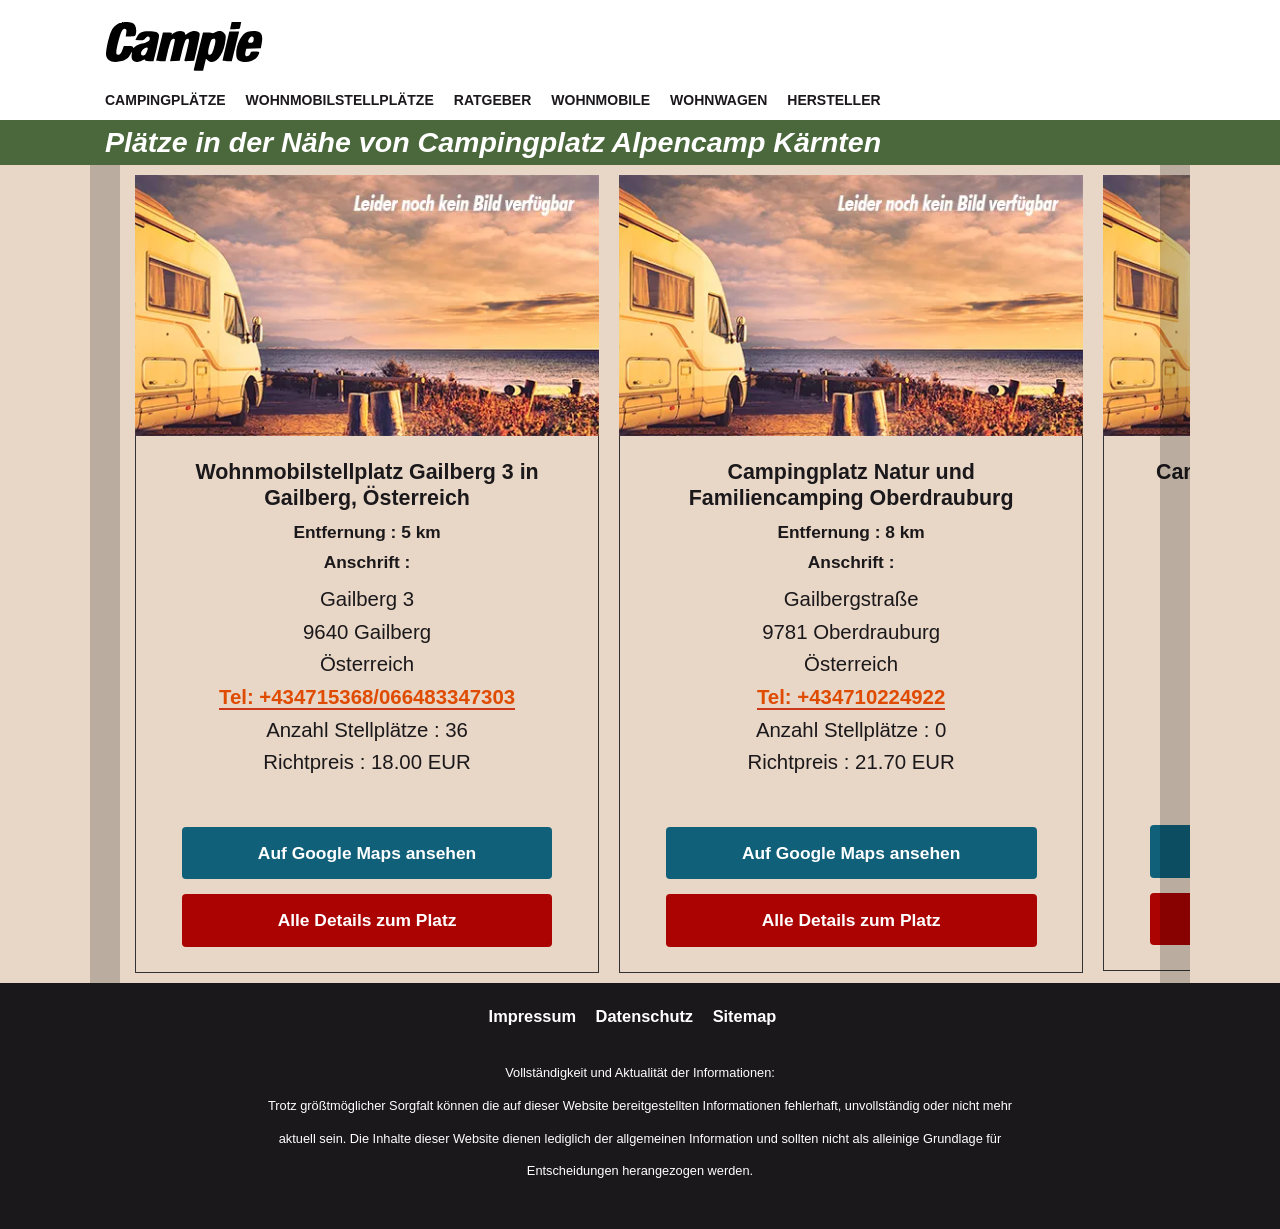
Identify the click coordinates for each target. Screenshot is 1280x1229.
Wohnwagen (718, 100)
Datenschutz (647, 1016)
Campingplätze (165, 100)
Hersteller (833, 100)
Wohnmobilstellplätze (340, 100)
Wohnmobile (600, 100)
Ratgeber (493, 100)
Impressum (535, 1016)
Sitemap (745, 1016)
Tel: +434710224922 (851, 697)
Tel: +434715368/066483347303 (367, 697)
